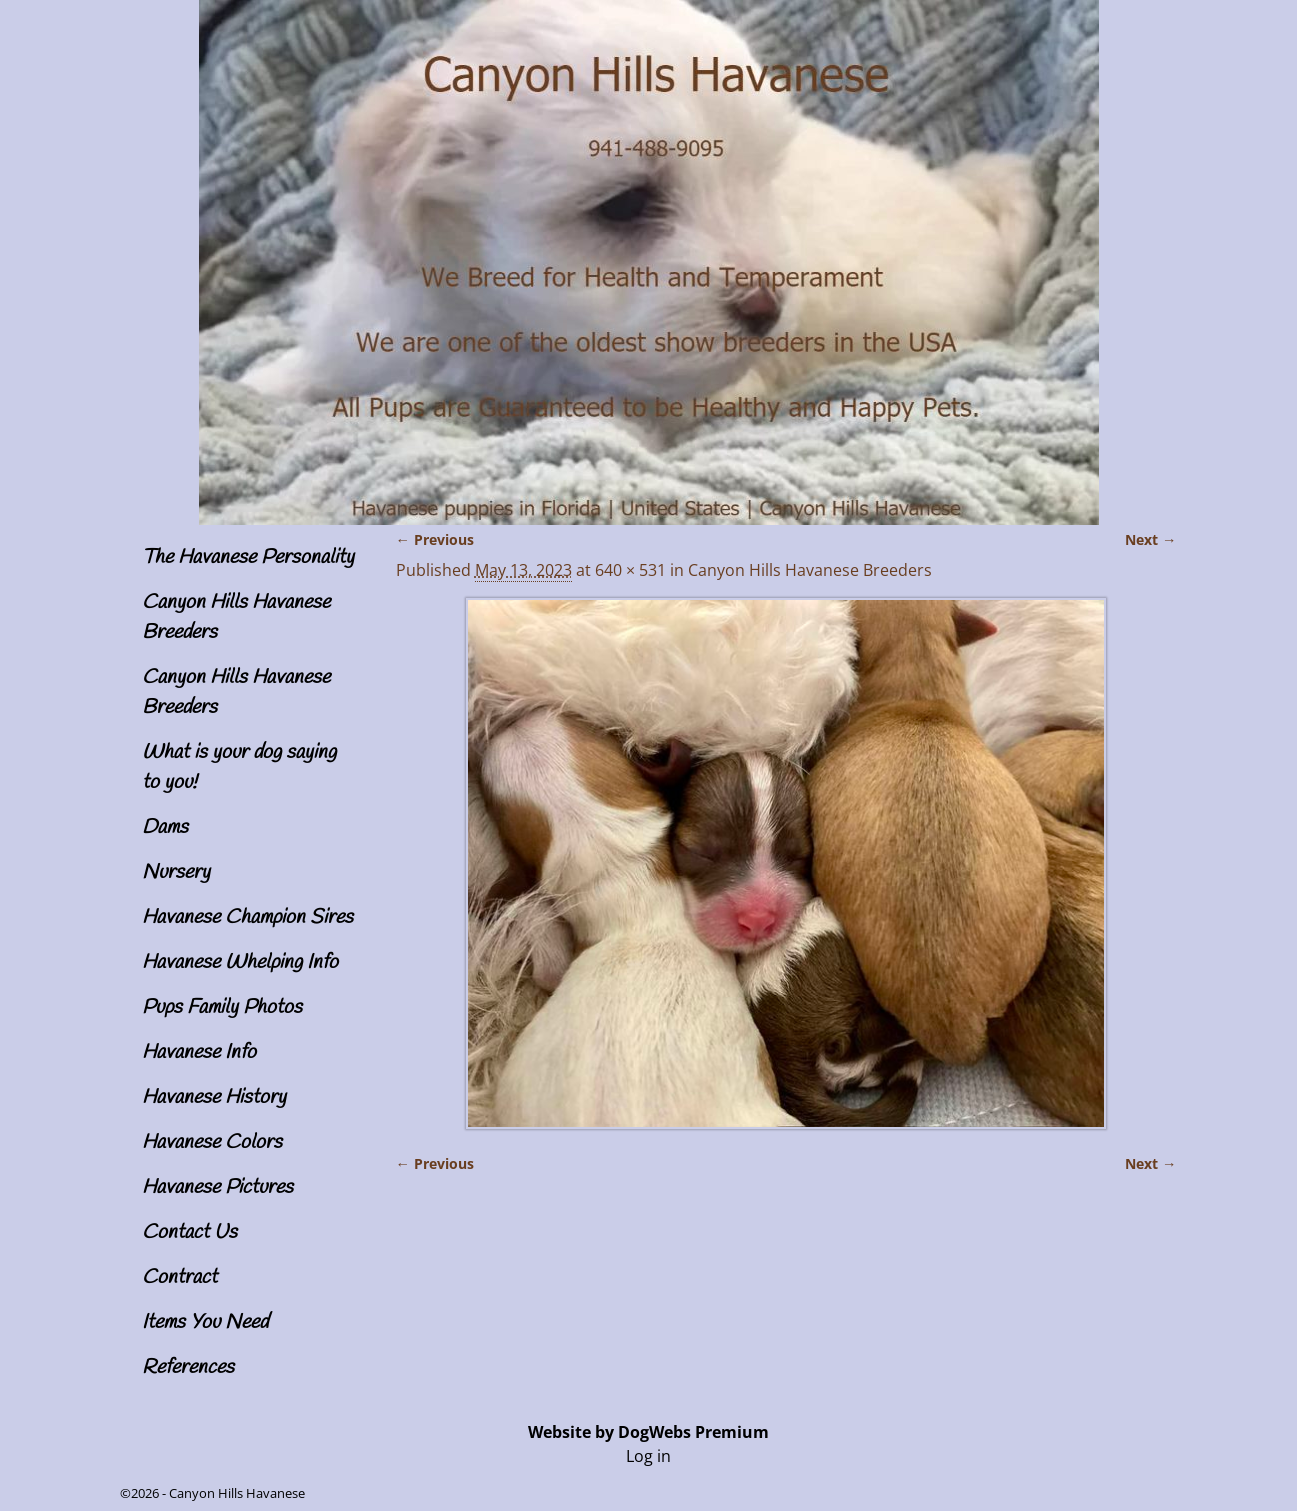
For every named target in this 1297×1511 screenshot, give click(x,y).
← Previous (435, 539)
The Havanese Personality (248, 557)
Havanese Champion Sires (247, 917)
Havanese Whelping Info (240, 962)
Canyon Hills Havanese (237, 1493)
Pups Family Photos (222, 1007)
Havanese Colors (212, 1142)
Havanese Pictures (217, 1187)
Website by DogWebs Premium (648, 1432)
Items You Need (205, 1322)
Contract (179, 1277)
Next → (1150, 539)
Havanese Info (199, 1052)
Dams (165, 827)
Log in (648, 1456)
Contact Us (189, 1232)
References (188, 1367)
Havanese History (214, 1097)
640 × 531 (630, 570)
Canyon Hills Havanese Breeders (810, 570)
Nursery (176, 872)
